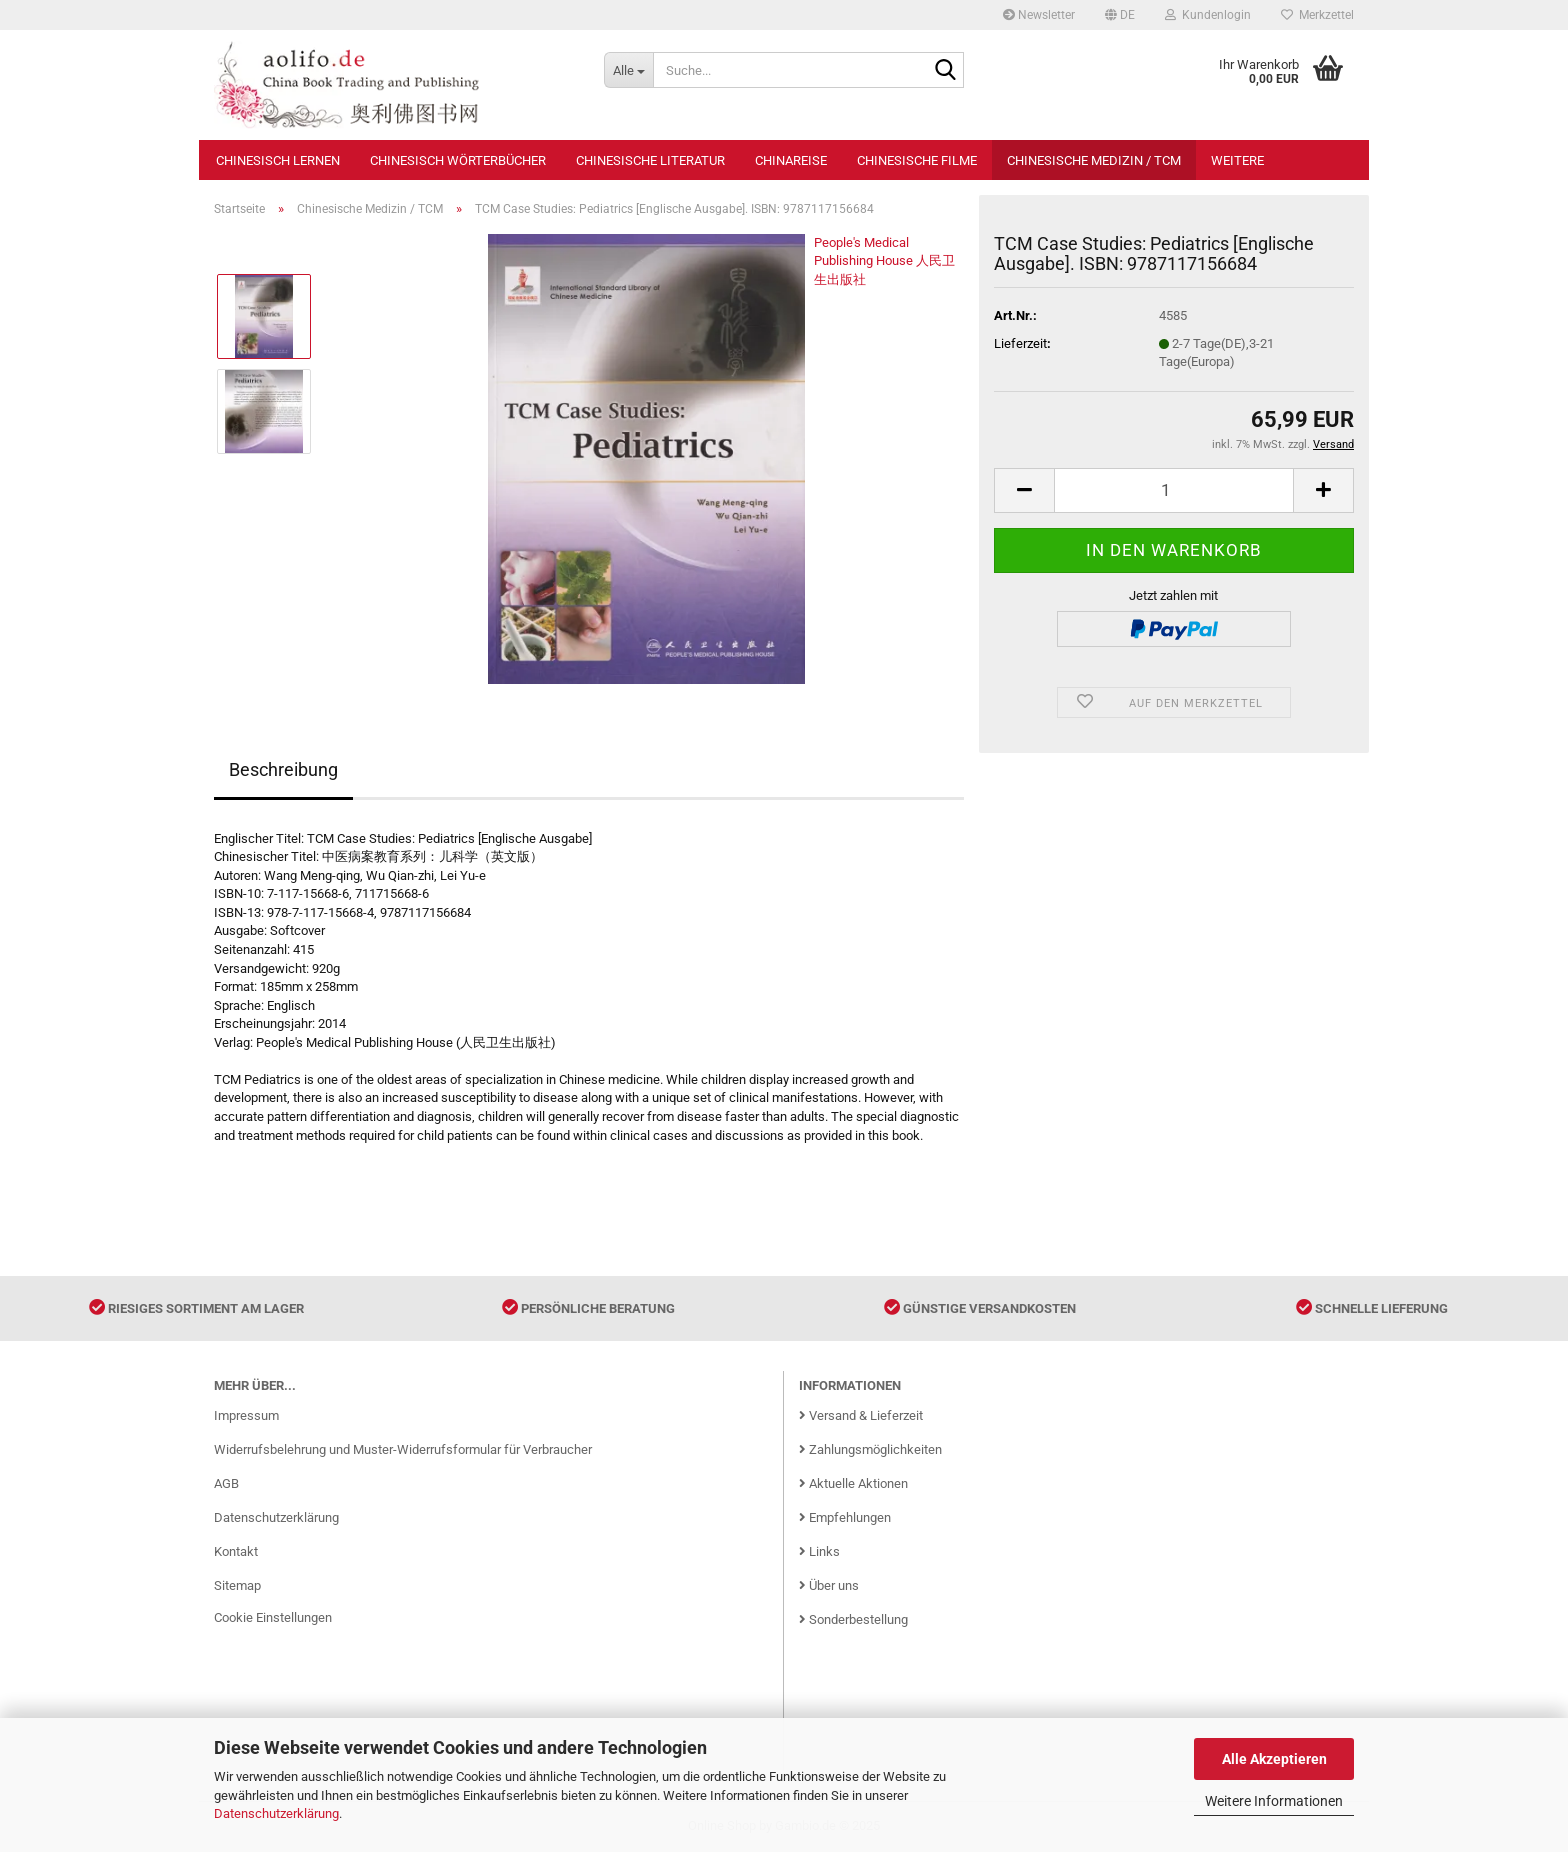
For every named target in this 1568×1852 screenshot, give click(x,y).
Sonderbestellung (853, 1619)
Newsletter (1039, 15)
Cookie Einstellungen (273, 1617)
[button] (1120, 15)
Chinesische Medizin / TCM (1094, 160)
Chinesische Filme (917, 160)
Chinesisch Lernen (278, 160)
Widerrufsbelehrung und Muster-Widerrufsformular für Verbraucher (403, 1449)
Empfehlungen (845, 1517)
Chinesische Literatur (650, 160)
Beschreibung (283, 769)
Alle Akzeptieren (1274, 1759)
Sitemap (237, 1585)
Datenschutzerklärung (276, 1813)
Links (819, 1551)
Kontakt (236, 1551)
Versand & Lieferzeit (861, 1415)
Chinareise (791, 160)
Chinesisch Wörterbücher (458, 160)
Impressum (246, 1415)
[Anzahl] (1174, 490)
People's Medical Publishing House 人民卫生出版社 (884, 261)
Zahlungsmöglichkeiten (870, 1449)
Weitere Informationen (1274, 1801)
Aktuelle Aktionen (853, 1483)
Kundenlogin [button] (1208, 15)
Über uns (829, 1585)
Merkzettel (1317, 15)
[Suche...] (628, 70)
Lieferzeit (1020, 343)
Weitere (1237, 160)
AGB (226, 1483)
